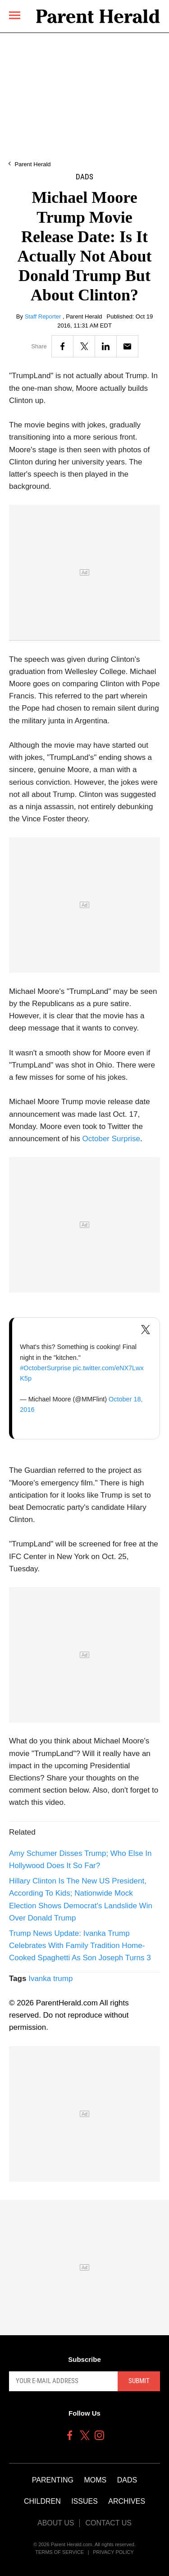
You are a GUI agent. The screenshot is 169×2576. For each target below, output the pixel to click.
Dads (84, 177)
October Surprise (111, 1138)
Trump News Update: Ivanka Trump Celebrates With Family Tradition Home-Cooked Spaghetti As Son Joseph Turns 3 (80, 1945)
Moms (95, 2480)
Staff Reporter (44, 316)
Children (42, 2501)
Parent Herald (32, 164)
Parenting (52, 2480)
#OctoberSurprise (45, 1368)
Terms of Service (59, 2552)
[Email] (127, 346)
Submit (139, 2381)
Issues (84, 2501)
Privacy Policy (113, 2552)
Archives (126, 2501)
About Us (55, 2523)
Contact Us (108, 2523)
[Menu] (14, 15)
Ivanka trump (50, 1978)
